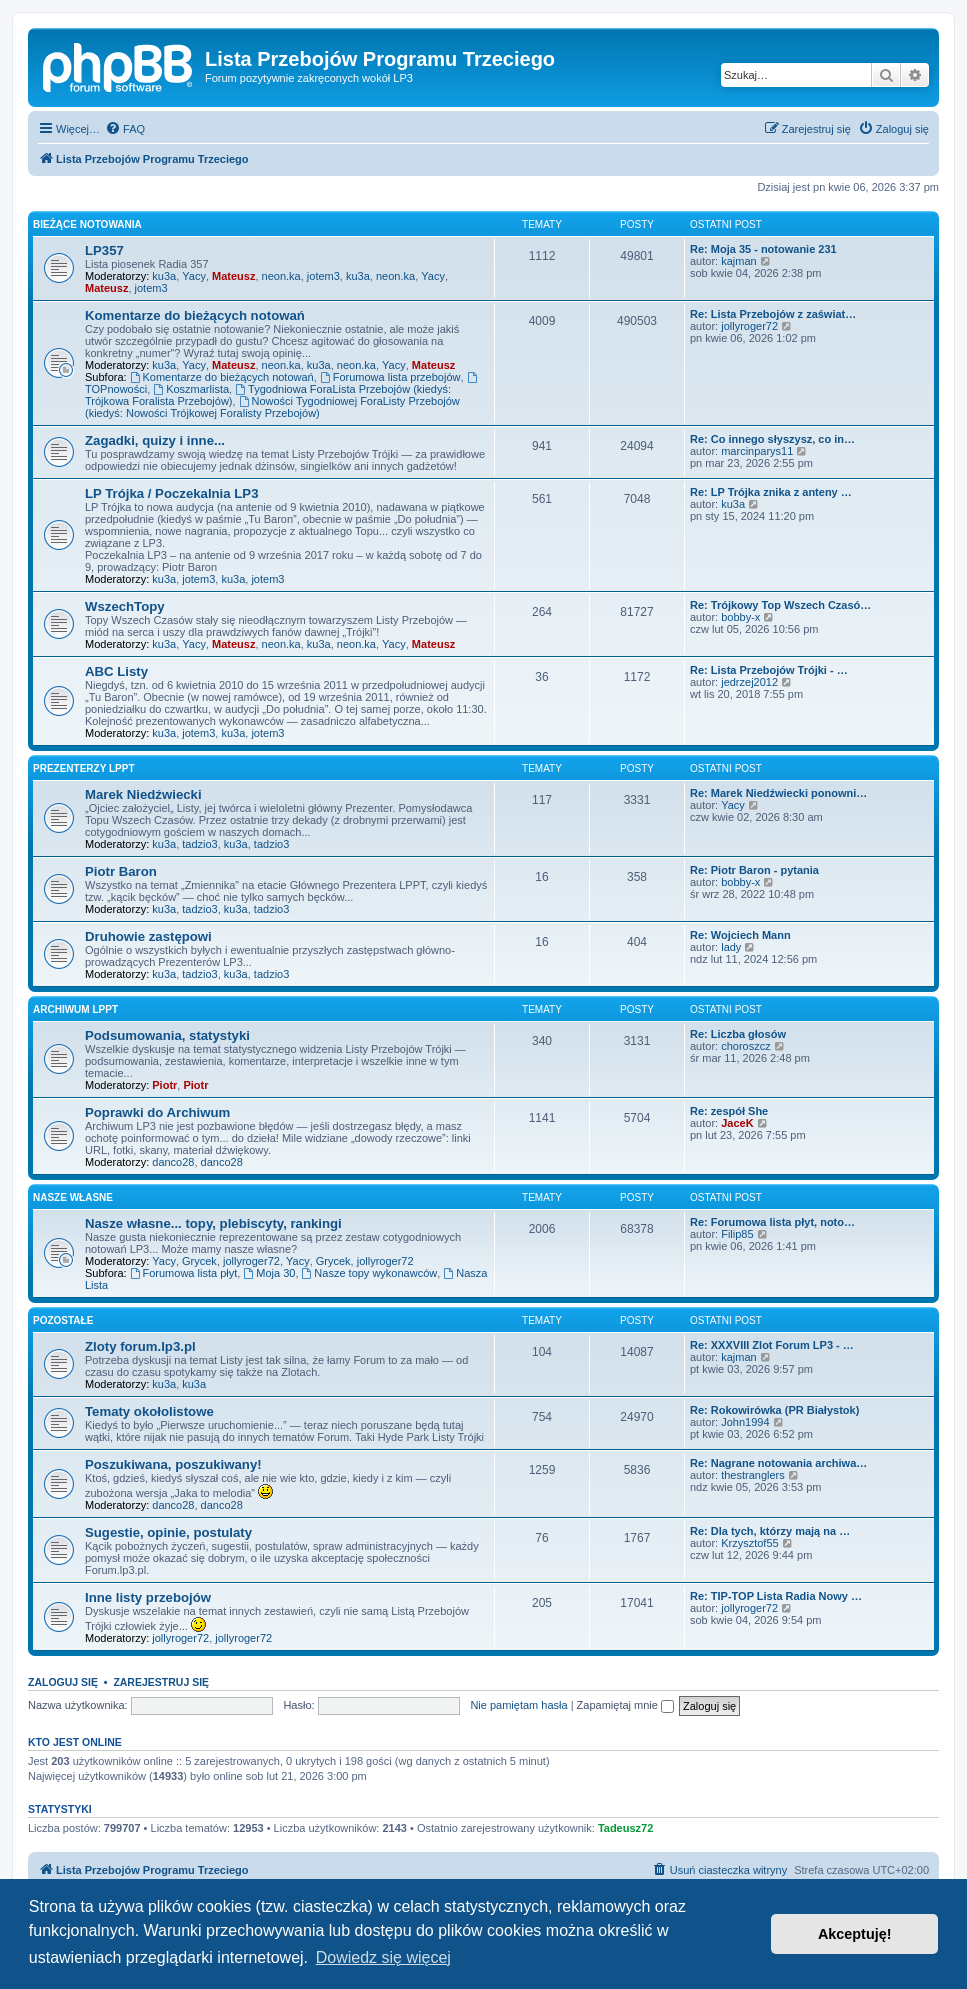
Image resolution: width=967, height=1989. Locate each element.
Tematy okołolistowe (149, 1411)
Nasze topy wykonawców (370, 1273)
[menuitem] (125, 129)
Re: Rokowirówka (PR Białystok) (774, 1410)
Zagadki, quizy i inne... (155, 440)
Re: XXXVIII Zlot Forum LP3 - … (772, 1345)
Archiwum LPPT (75, 1009)
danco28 (173, 1162)
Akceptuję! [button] (855, 1934)
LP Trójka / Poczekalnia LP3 (171, 493)
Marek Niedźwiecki (143, 794)
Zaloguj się (63, 1682)
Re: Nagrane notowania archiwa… (778, 1463)
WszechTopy (125, 606)
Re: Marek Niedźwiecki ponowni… (778, 793)
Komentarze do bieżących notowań (195, 315)
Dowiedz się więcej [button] (383, 1957)
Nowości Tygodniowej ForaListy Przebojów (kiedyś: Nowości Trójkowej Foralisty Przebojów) (272, 407)
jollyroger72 (749, 326)
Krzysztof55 (749, 1543)
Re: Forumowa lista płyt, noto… (772, 1222)
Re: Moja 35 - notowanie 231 (763, 249)
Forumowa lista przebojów (390, 377)
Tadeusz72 (625, 1828)
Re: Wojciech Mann (740, 935)
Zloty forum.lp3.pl (140, 1346)
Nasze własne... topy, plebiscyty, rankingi (213, 1223)
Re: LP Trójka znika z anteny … (771, 492)
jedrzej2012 (749, 682)
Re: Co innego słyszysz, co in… (772, 439)
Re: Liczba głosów (738, 1034)
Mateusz (233, 276)
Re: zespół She (729, 1111)
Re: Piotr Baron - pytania (754, 870)
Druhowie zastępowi (148, 936)
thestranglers (753, 1475)
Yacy (194, 276)
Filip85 (737, 1234)
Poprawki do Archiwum (157, 1112)
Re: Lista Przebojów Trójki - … (769, 670)
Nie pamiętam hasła (518, 1705)
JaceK (737, 1123)
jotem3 (323, 276)
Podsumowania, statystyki (167, 1035)
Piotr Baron (121, 871)
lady (731, 947)
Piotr (164, 1085)
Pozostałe (63, 1320)
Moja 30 (269, 1273)
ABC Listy (116, 671)
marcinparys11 (757, 451)
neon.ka (281, 276)
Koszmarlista (191, 389)
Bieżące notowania (87, 224)
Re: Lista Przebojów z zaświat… (773, 314)
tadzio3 (199, 844)
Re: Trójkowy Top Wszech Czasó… (780, 605)
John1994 (745, 1422)
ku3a (164, 276)
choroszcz (746, 1046)
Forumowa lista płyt (184, 1273)
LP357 (104, 250)
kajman (738, 261)
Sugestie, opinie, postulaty (168, 1532)
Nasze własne (73, 1197)
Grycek (199, 1261)
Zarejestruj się (161, 1682)
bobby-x (740, 617)
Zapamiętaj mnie (625, 1705)
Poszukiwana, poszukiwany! (173, 1464)
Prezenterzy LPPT (84, 768)
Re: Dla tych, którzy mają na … (770, 1531)
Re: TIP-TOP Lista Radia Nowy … (776, 1596)
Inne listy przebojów (148, 1597)
